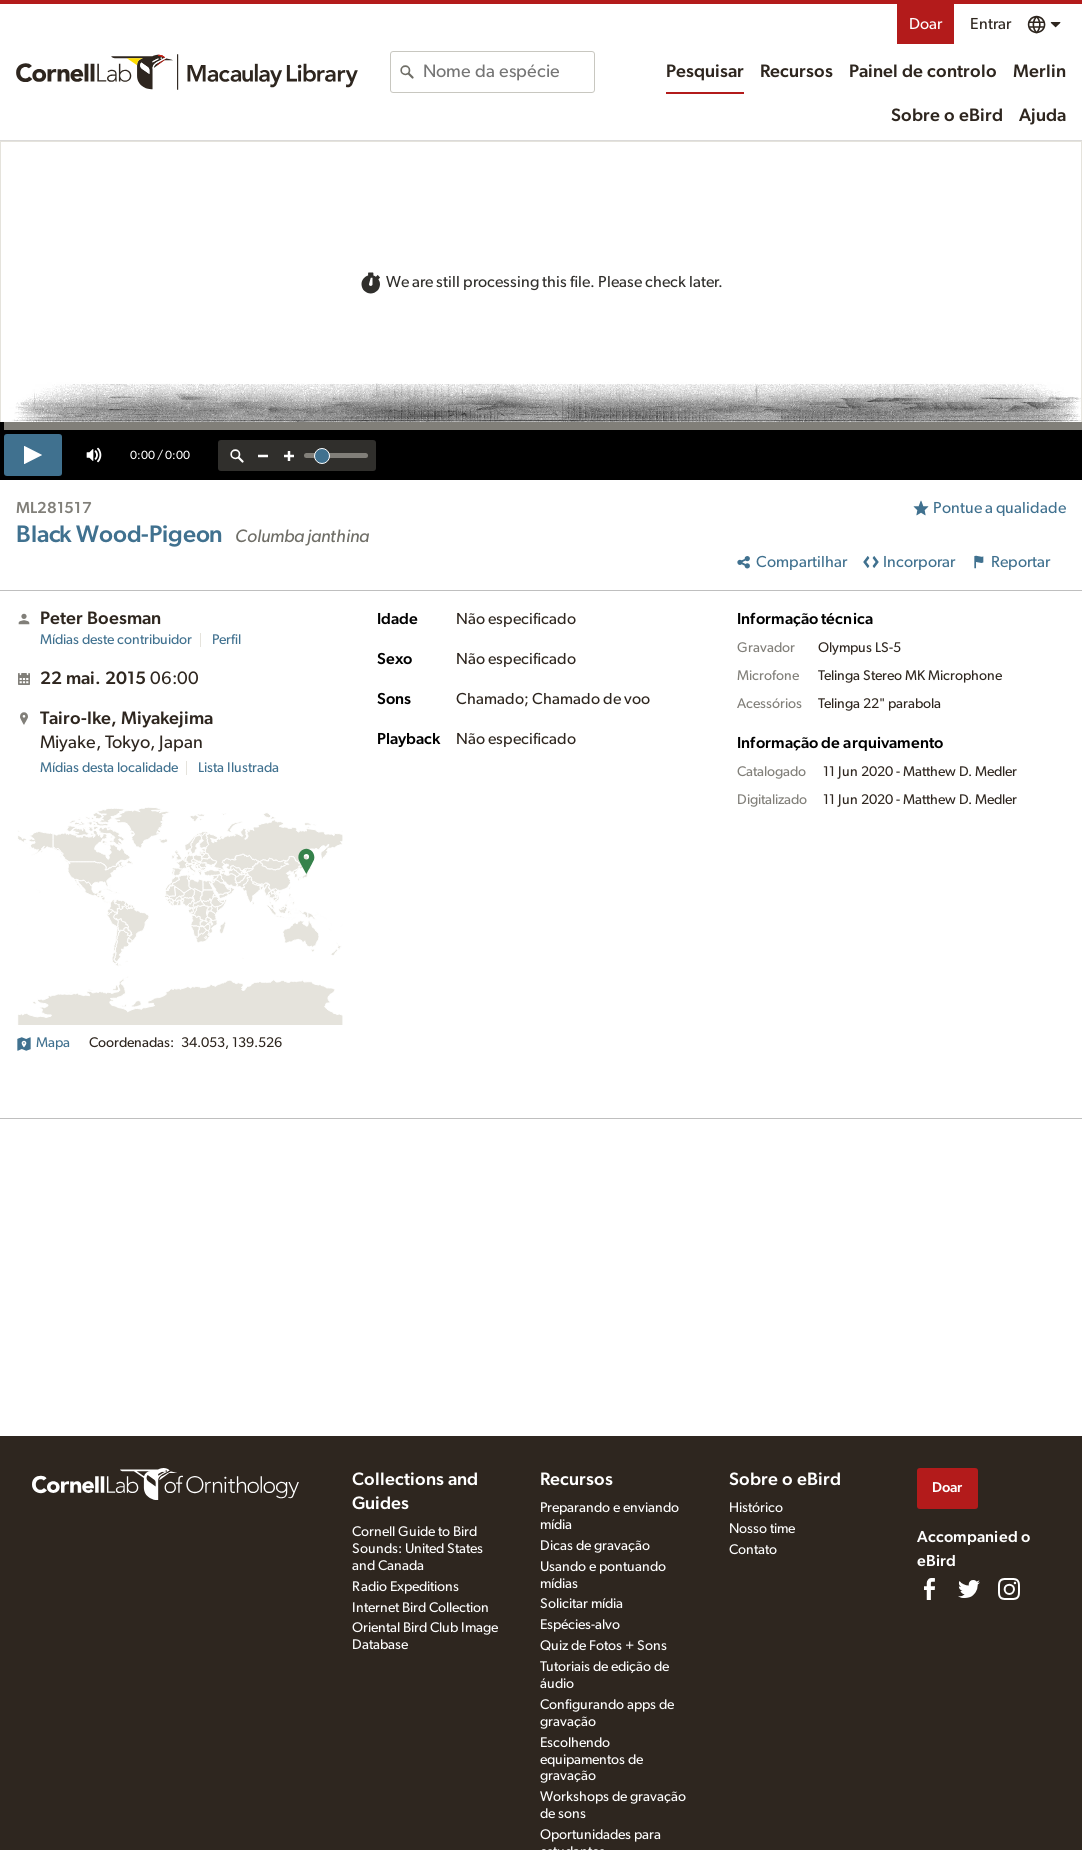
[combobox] (508, 72)
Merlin (1039, 72)
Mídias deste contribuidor (116, 640)
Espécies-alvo (580, 1625)
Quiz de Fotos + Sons (603, 1646)
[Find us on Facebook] (929, 1589)
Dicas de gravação (595, 1546)
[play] (33, 455)
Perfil (226, 640)
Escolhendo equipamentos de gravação (591, 1760)
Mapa (43, 1043)
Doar (925, 24)
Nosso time (762, 1529)
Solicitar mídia (581, 1604)
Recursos (796, 72)
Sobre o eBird (947, 116)
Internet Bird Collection (420, 1608)
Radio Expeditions (405, 1587)
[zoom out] (263, 455)
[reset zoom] (237, 455)
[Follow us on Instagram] (1009, 1589)
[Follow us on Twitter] (969, 1589)
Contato (753, 1550)
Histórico (756, 1508)
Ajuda (1042, 116)
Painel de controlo (923, 72)
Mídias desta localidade (109, 768)
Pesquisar (705, 72)
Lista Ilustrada (238, 768)
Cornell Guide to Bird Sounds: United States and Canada (417, 1549)
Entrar (990, 24)
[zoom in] (289, 455)
